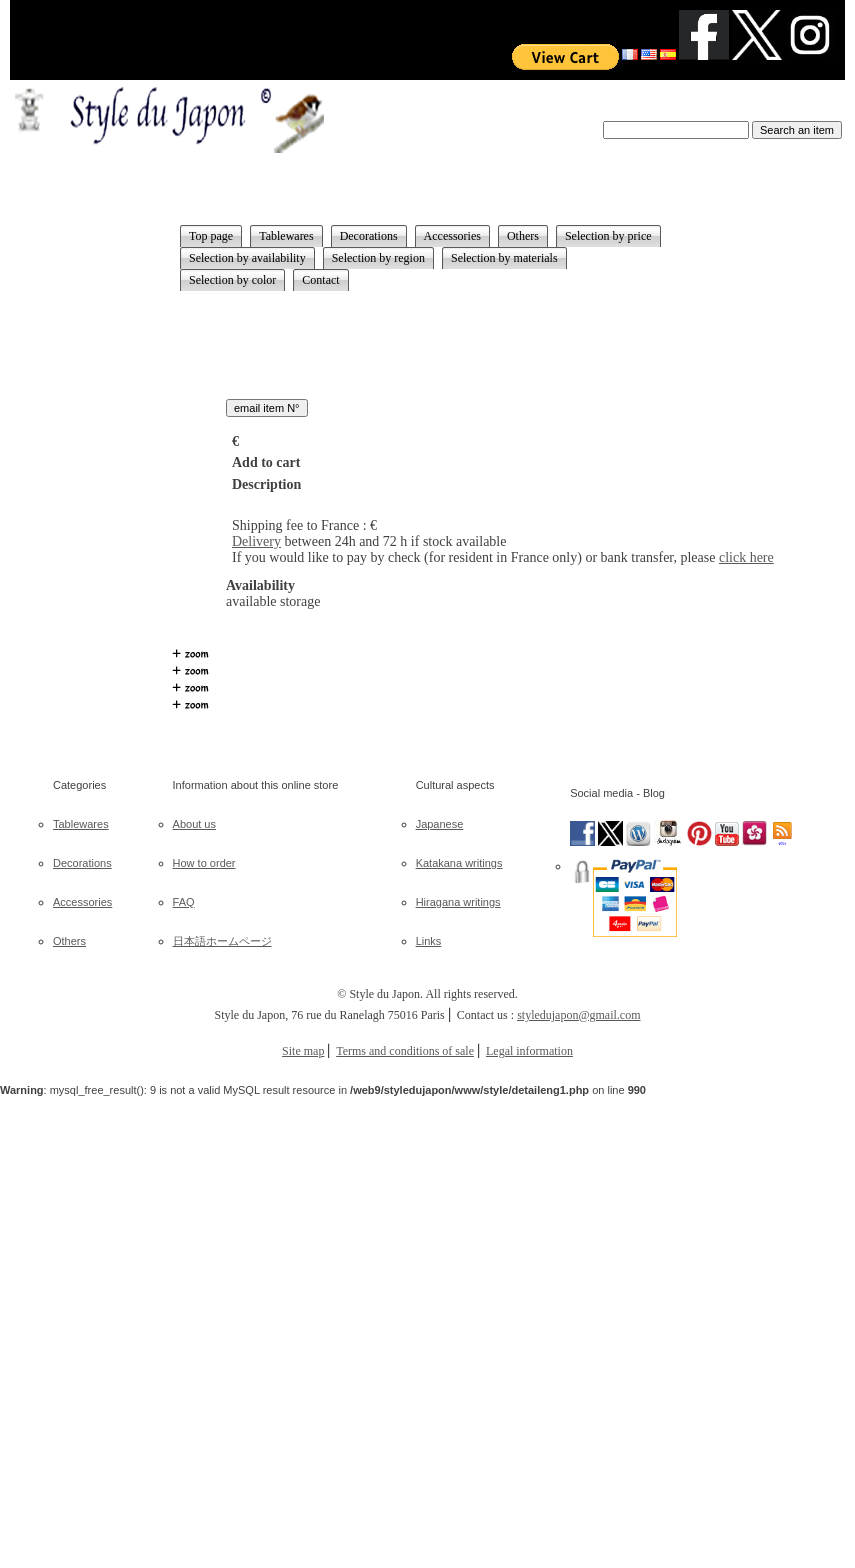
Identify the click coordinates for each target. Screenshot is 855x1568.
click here (746, 557)
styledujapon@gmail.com (578, 1015)
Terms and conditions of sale (405, 1051)
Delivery (256, 541)
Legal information (529, 1051)
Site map (303, 1051)
